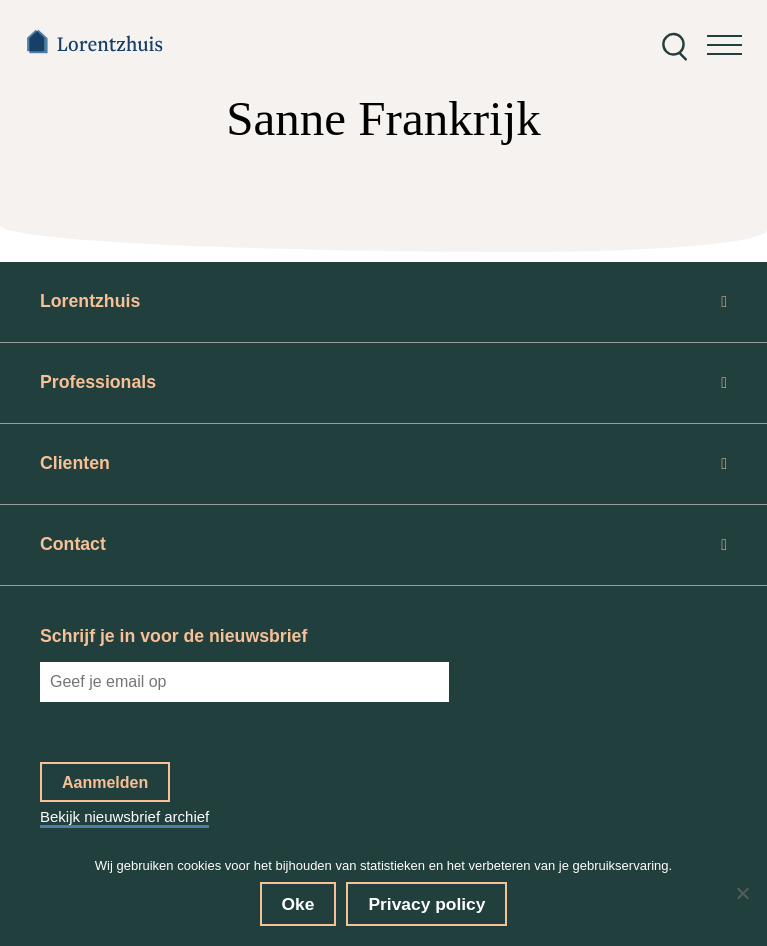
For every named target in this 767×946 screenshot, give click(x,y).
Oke (298, 904)
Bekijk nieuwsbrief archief (124, 816)
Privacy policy (426, 904)
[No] (742, 893)
